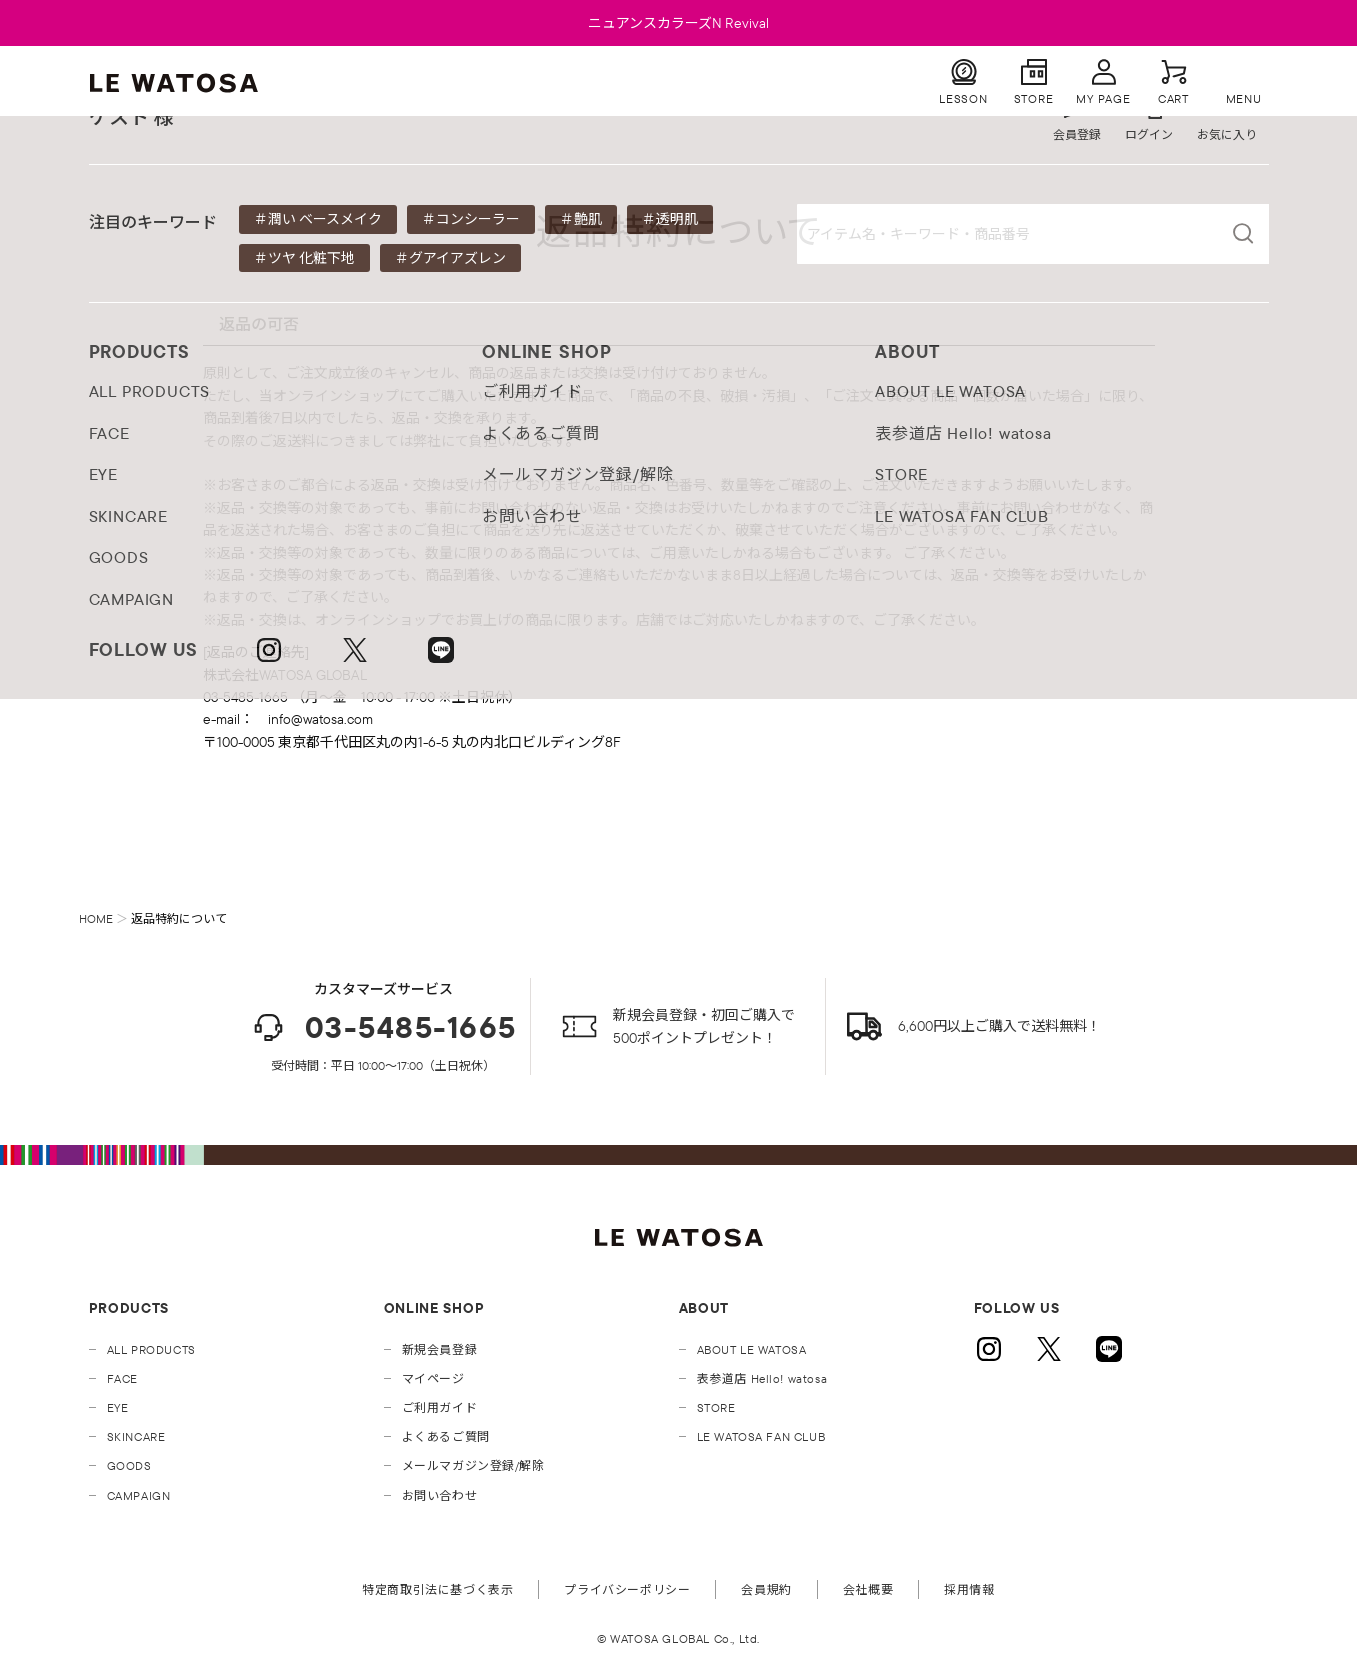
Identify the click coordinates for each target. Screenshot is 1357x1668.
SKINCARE (136, 1436)
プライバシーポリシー (627, 1589)
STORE (716, 1407)
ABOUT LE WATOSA (752, 1349)
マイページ (433, 1378)
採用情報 (969, 1589)
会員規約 (766, 1589)
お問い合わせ (440, 1495)
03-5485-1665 (383, 1027)
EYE (118, 1407)
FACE (122, 1378)
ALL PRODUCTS (151, 1349)
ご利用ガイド (440, 1407)
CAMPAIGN (139, 1495)
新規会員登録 (440, 1349)
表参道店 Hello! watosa (762, 1378)
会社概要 (868, 1589)
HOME (96, 918)
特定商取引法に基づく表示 (437, 1589)
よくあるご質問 (446, 1436)
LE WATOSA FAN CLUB (761, 1436)
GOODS (129, 1465)
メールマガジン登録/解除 (473, 1465)
